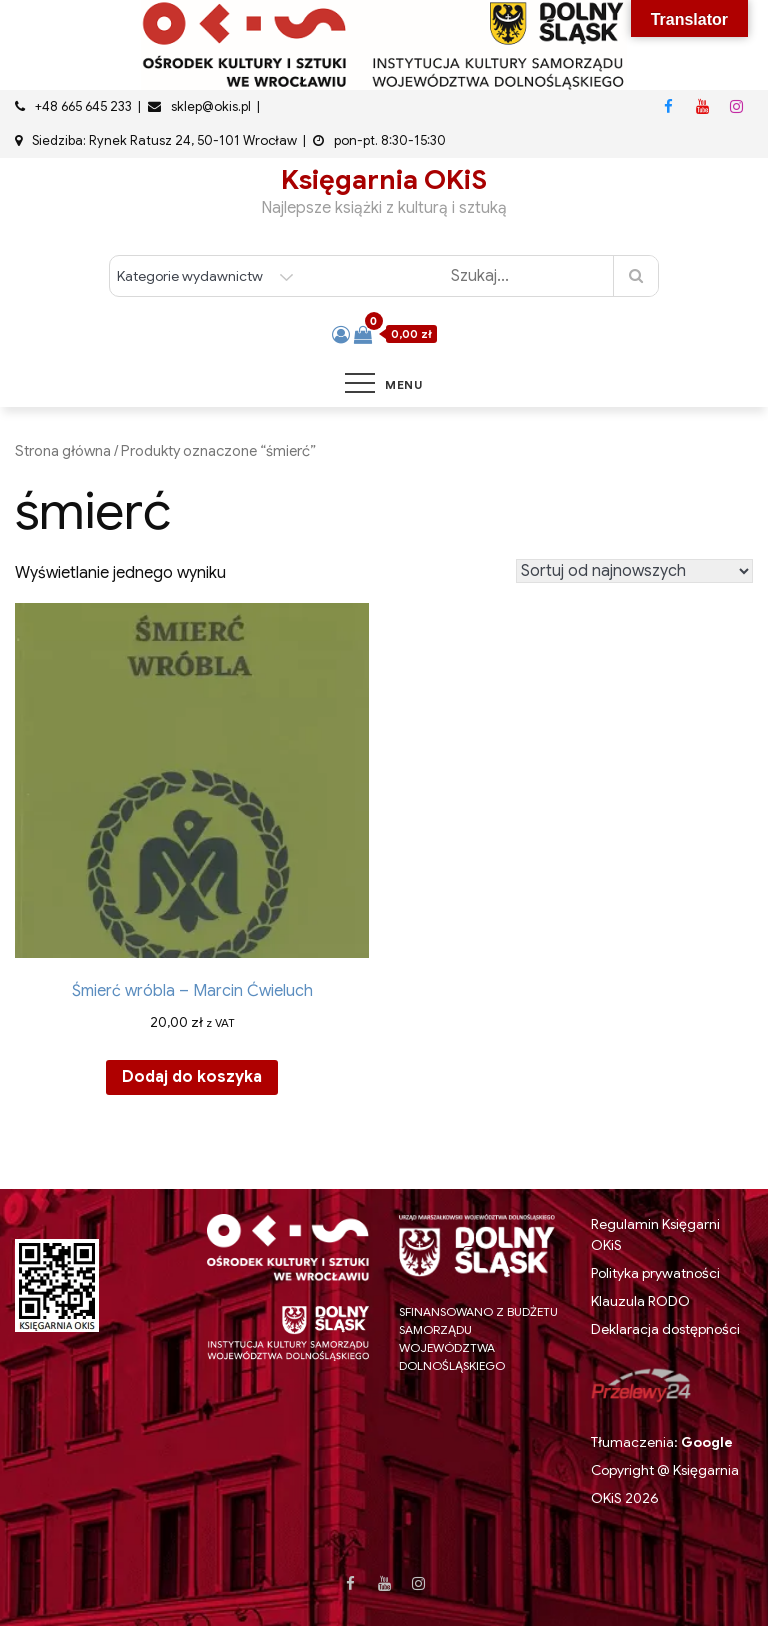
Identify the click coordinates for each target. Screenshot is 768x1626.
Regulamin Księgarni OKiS (655, 1234)
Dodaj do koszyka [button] (192, 1077)
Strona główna (63, 451)
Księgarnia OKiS (384, 180)
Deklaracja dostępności (665, 1329)
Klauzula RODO (640, 1301)
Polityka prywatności (655, 1273)
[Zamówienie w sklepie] (634, 571)
